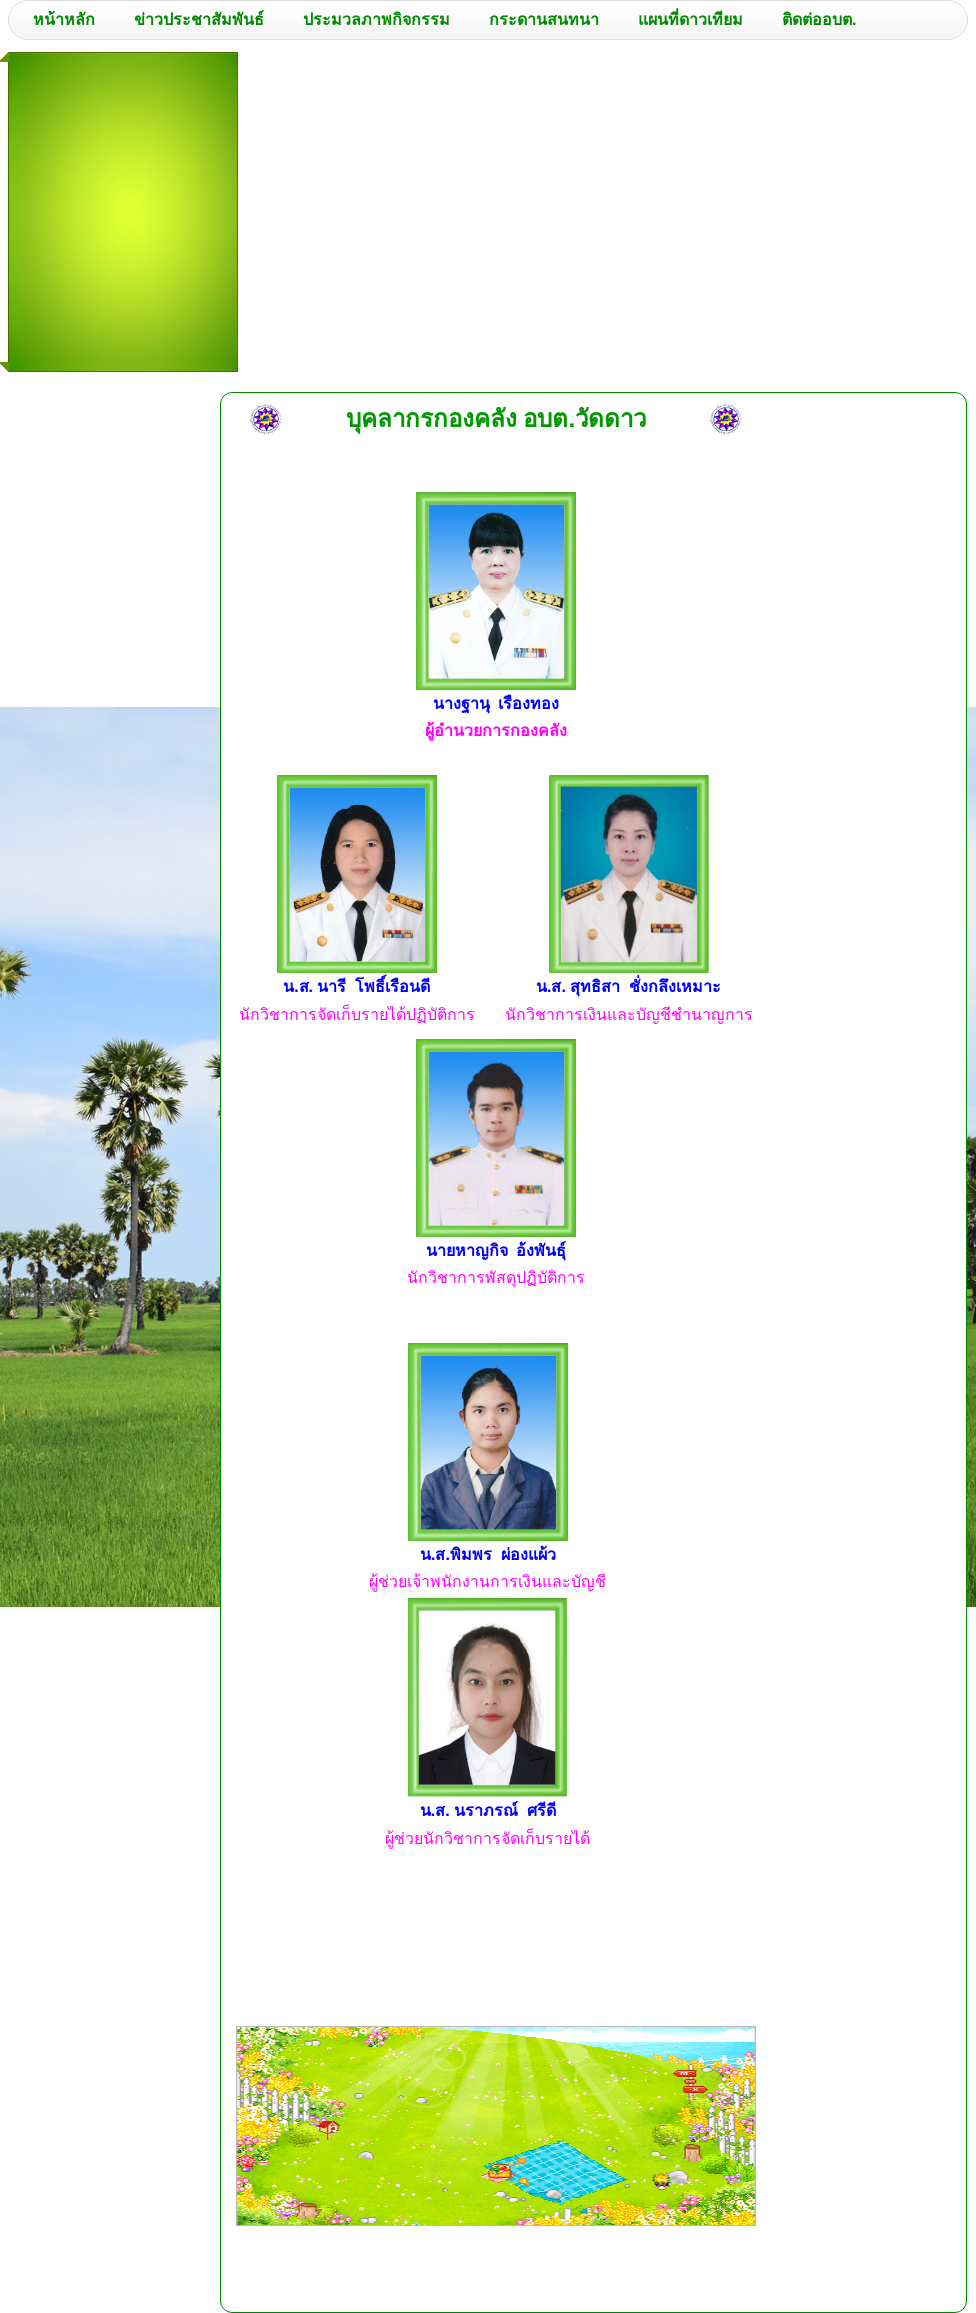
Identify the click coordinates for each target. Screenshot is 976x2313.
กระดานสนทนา (544, 19)
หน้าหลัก (64, 19)
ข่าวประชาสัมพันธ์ (199, 19)
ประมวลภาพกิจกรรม (376, 19)
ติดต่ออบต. (819, 19)
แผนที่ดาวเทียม (690, 19)
